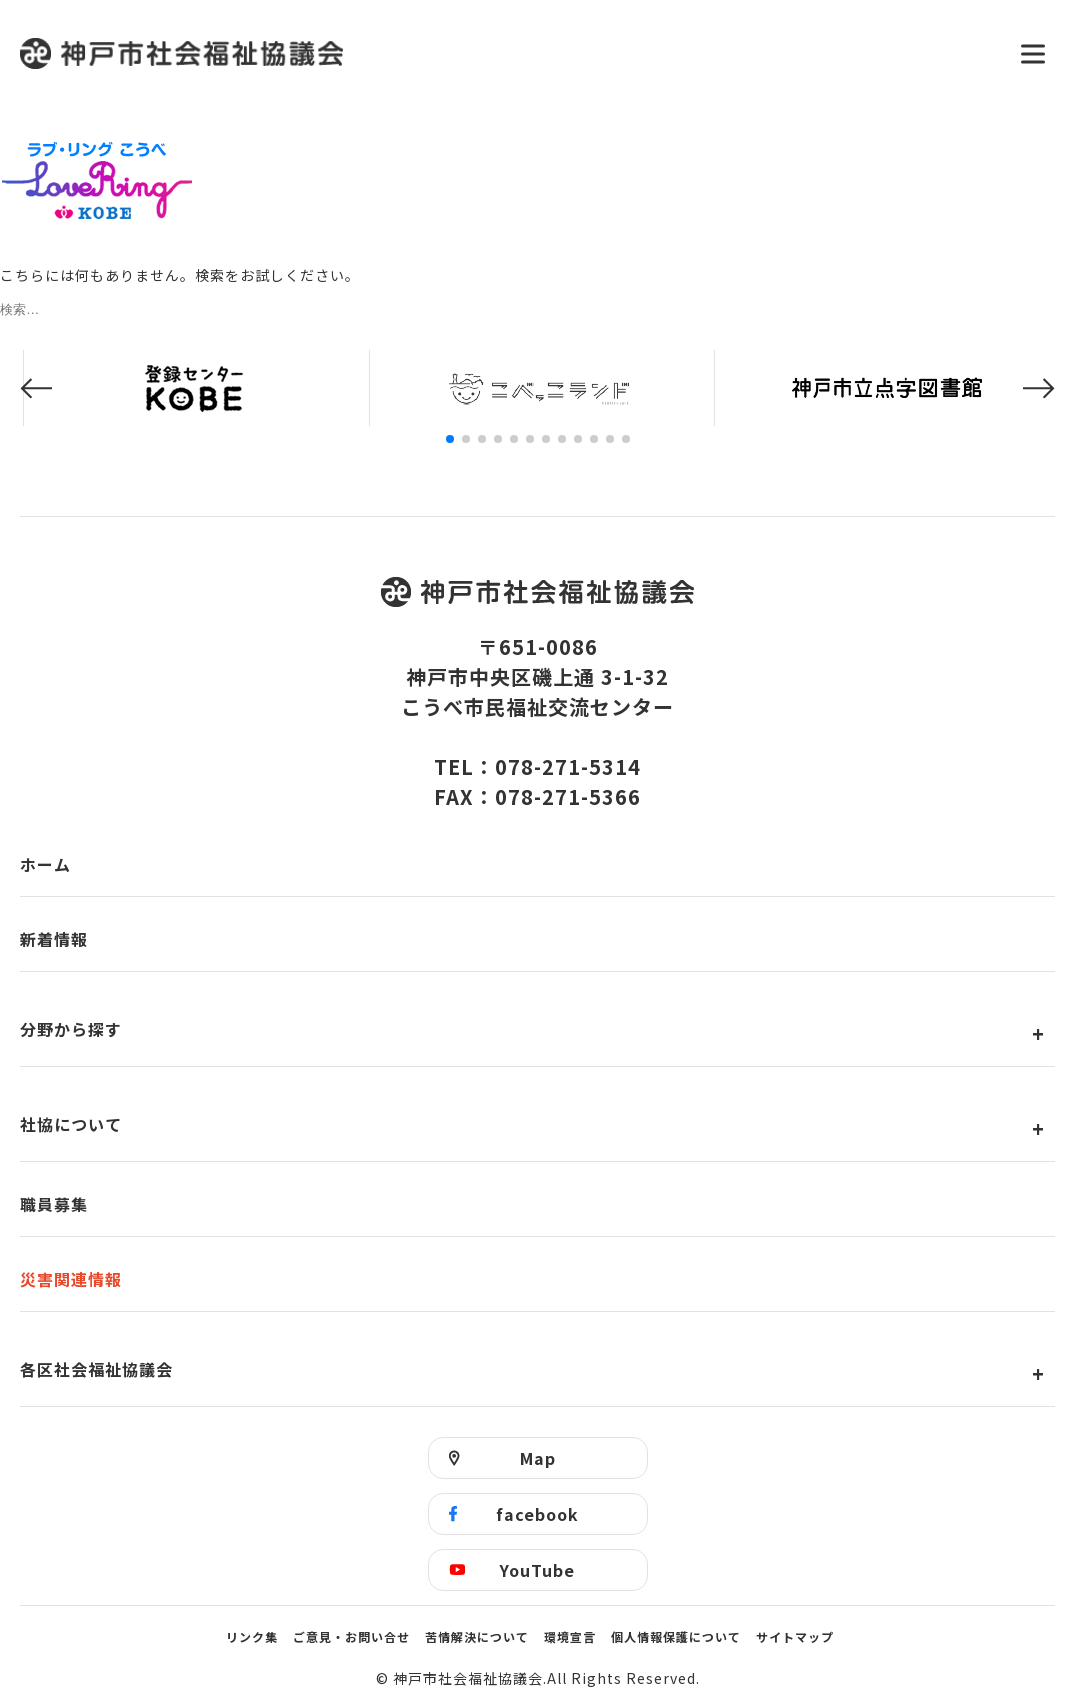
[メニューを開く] (1033, 54)
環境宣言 (570, 1636)
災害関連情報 (71, 1279)
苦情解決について (477, 1636)
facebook (537, 1514)
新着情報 (54, 939)
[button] (36, 388)
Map (538, 1458)
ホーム (45, 864)
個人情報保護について (676, 1636)
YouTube (537, 1570)
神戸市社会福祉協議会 (507, 53)
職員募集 (54, 1204)
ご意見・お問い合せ (351, 1636)
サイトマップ (795, 1636)
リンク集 (252, 1636)
